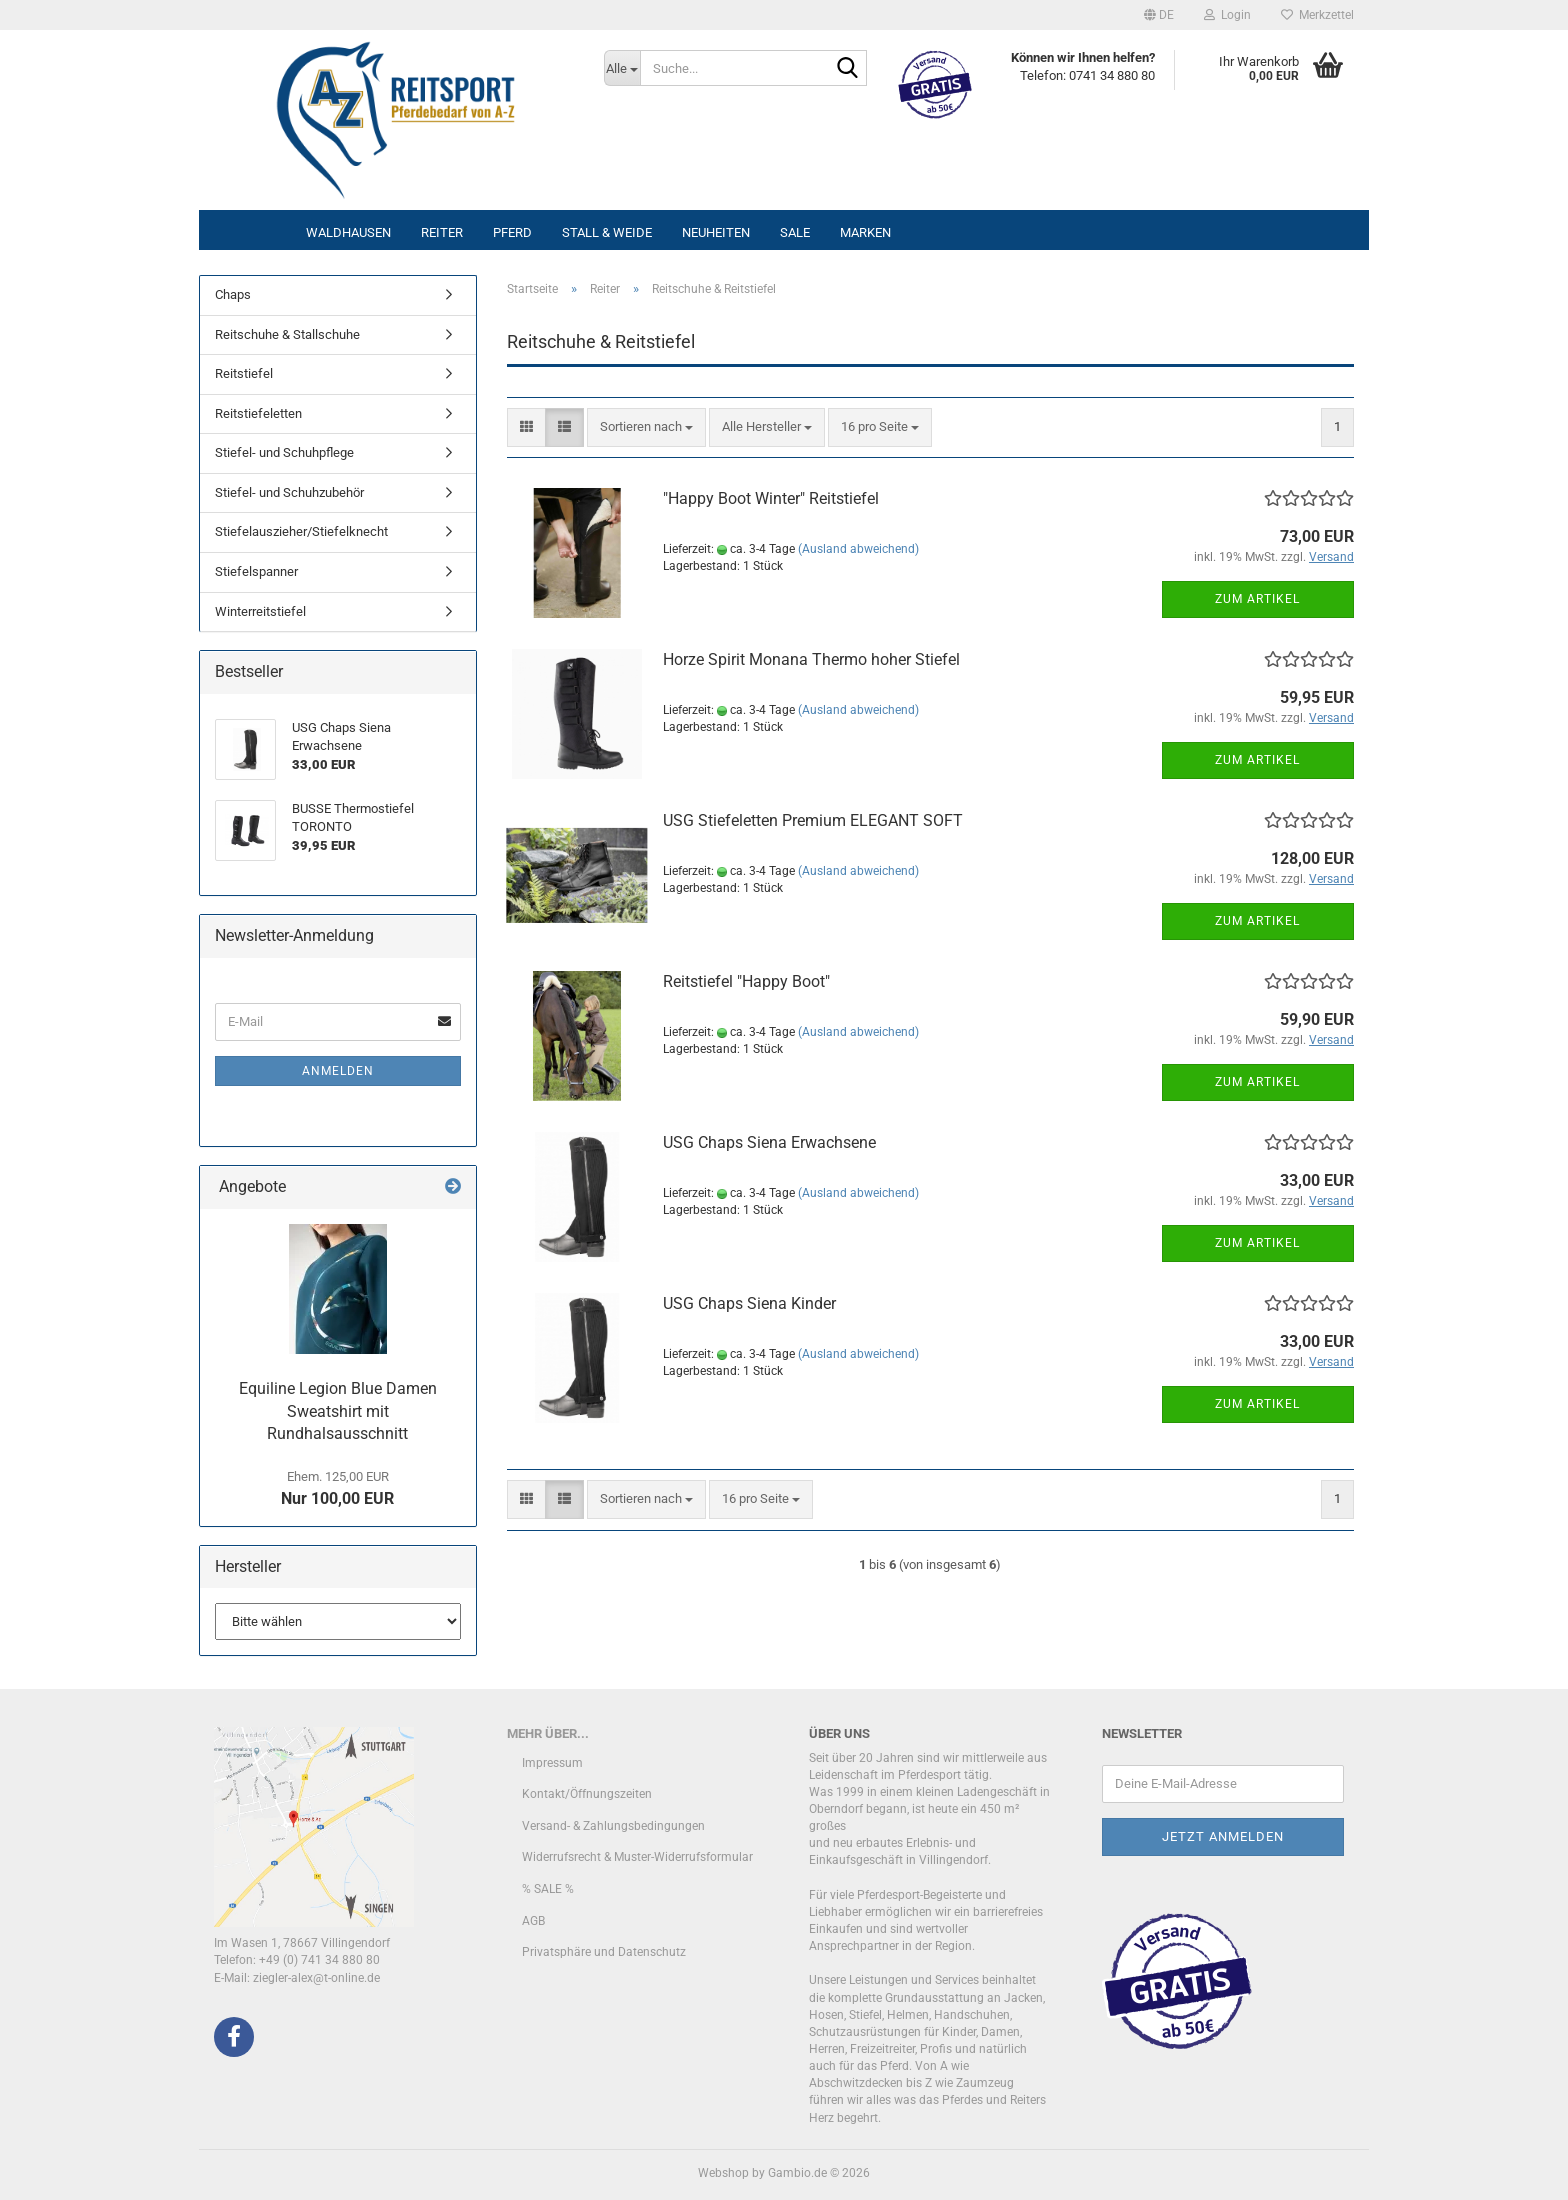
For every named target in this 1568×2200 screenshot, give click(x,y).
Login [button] (1227, 15)
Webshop (723, 2173)
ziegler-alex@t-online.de (316, 1978)
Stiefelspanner (256, 571)
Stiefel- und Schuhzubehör (289, 492)
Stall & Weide (607, 232)
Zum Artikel (1257, 599)
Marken (865, 232)
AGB (533, 1921)
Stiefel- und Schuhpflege (284, 452)
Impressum (552, 1763)
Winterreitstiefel (260, 611)
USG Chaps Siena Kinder (749, 1303)
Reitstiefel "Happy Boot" (746, 981)
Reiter (442, 232)
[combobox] (646, 427)
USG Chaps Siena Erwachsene (769, 1142)
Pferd (512, 232)
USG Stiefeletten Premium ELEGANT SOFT (813, 820)
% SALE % (548, 1889)
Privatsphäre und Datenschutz (604, 1952)
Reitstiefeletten (258, 413)
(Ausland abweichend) (858, 549)
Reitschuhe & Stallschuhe (287, 334)
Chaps (233, 294)
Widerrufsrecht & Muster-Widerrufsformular (637, 1857)
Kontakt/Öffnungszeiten (587, 1794)
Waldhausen (348, 232)
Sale (795, 232)
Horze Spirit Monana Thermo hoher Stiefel (811, 659)
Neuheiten (716, 232)
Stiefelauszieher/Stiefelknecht (301, 531)
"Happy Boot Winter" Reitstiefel (771, 498)
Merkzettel (1317, 15)
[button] (1159, 15)
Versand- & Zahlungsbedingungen (613, 1826)
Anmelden (338, 1071)
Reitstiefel (244, 373)
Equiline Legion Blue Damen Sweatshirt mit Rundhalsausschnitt (338, 1411)
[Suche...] (622, 68)
